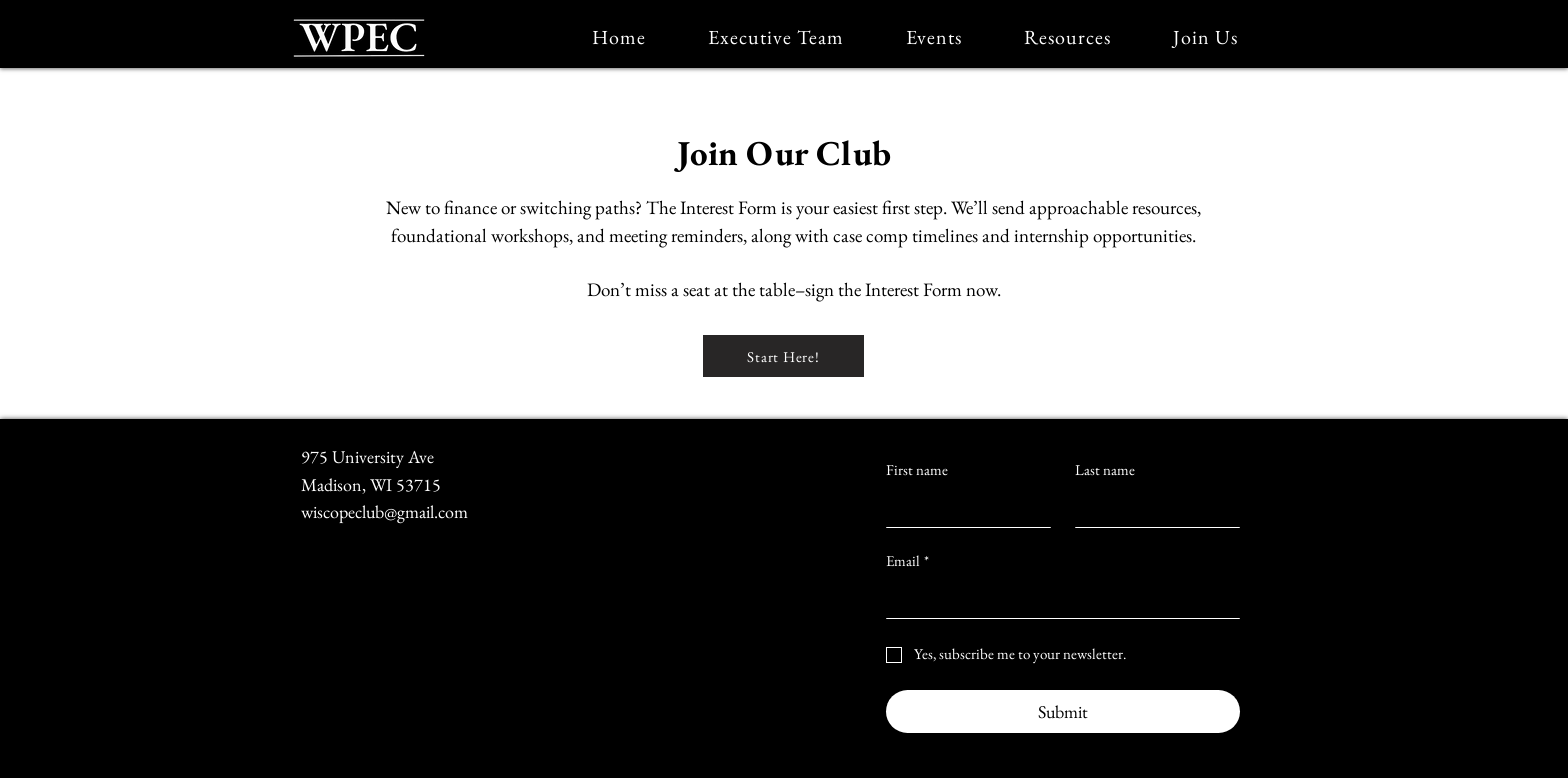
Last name (1105, 470)
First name (917, 470)
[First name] (962, 507)
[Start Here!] (783, 356)
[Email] (1057, 598)
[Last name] (1151, 507)
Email (907, 561)
